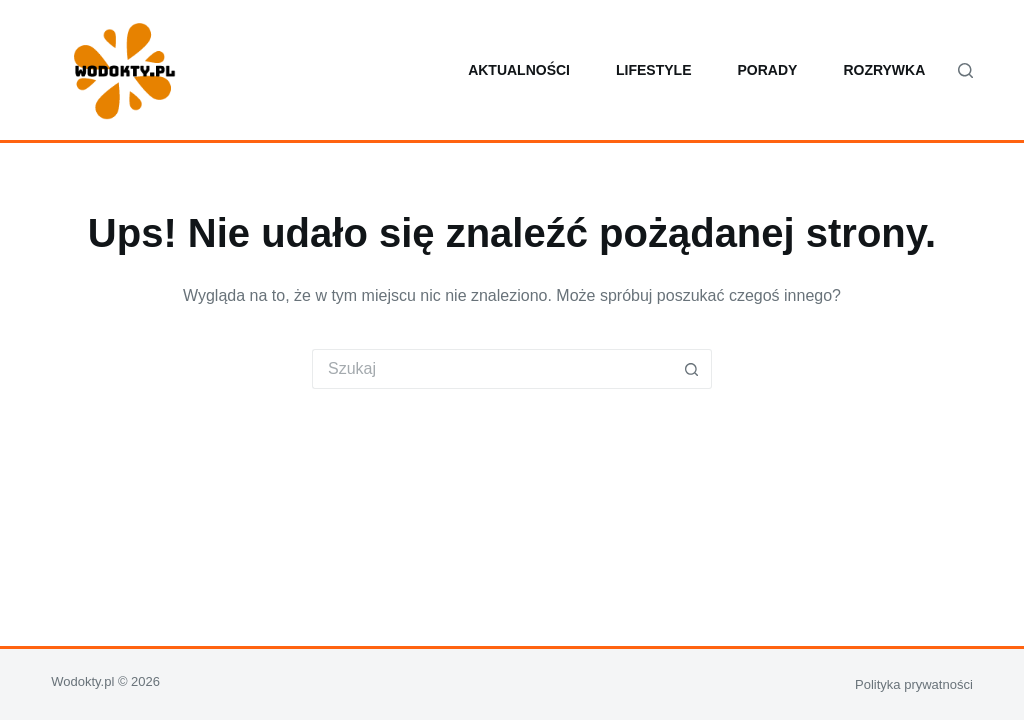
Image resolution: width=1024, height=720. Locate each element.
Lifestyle (653, 70)
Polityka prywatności (914, 684)
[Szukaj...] (492, 369)
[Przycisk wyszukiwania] (692, 369)
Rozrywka (884, 70)
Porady (767, 70)
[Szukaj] (965, 70)
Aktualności (519, 70)
